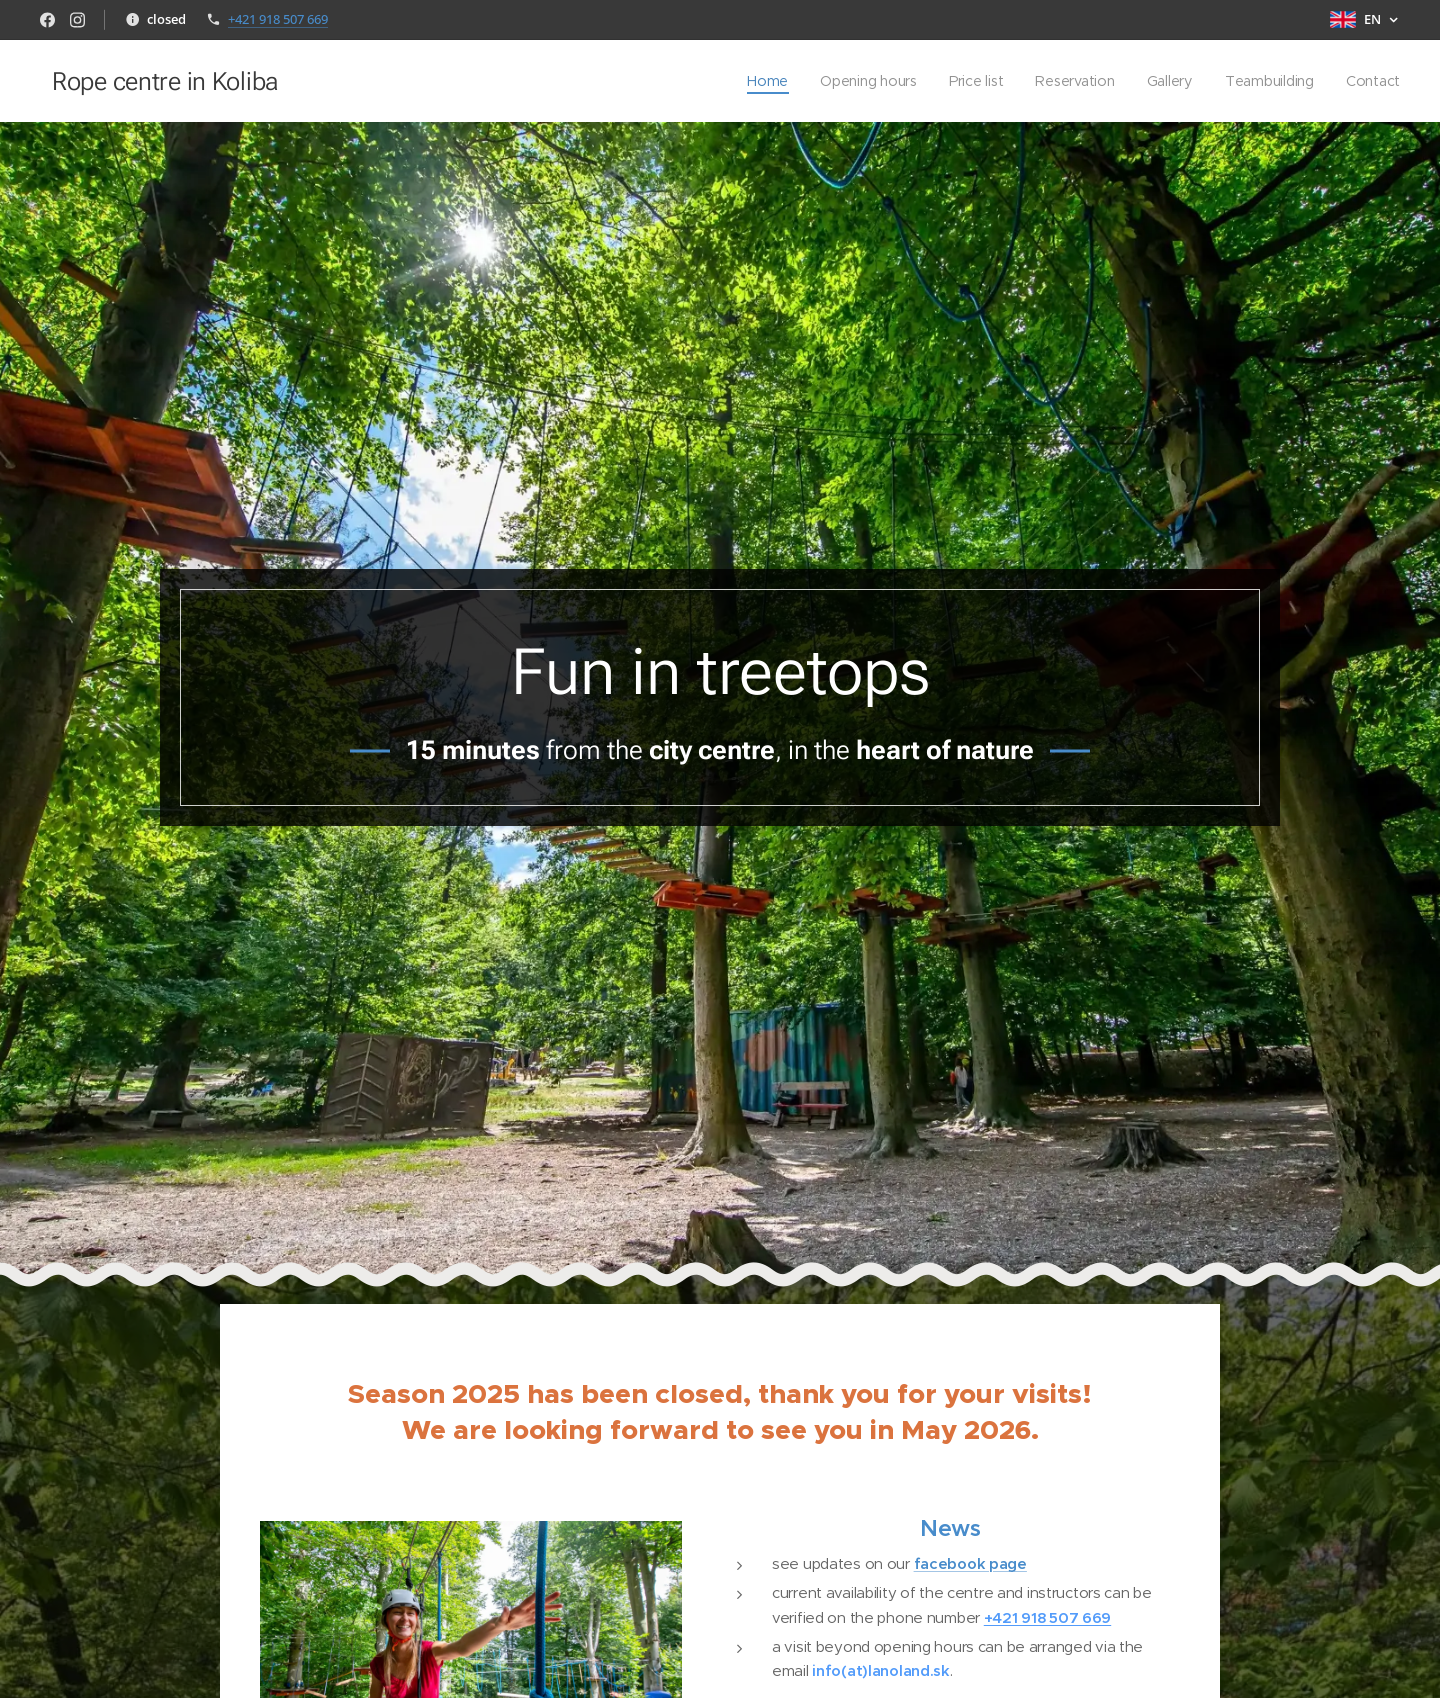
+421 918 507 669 (278, 19)
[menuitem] (764, 81)
